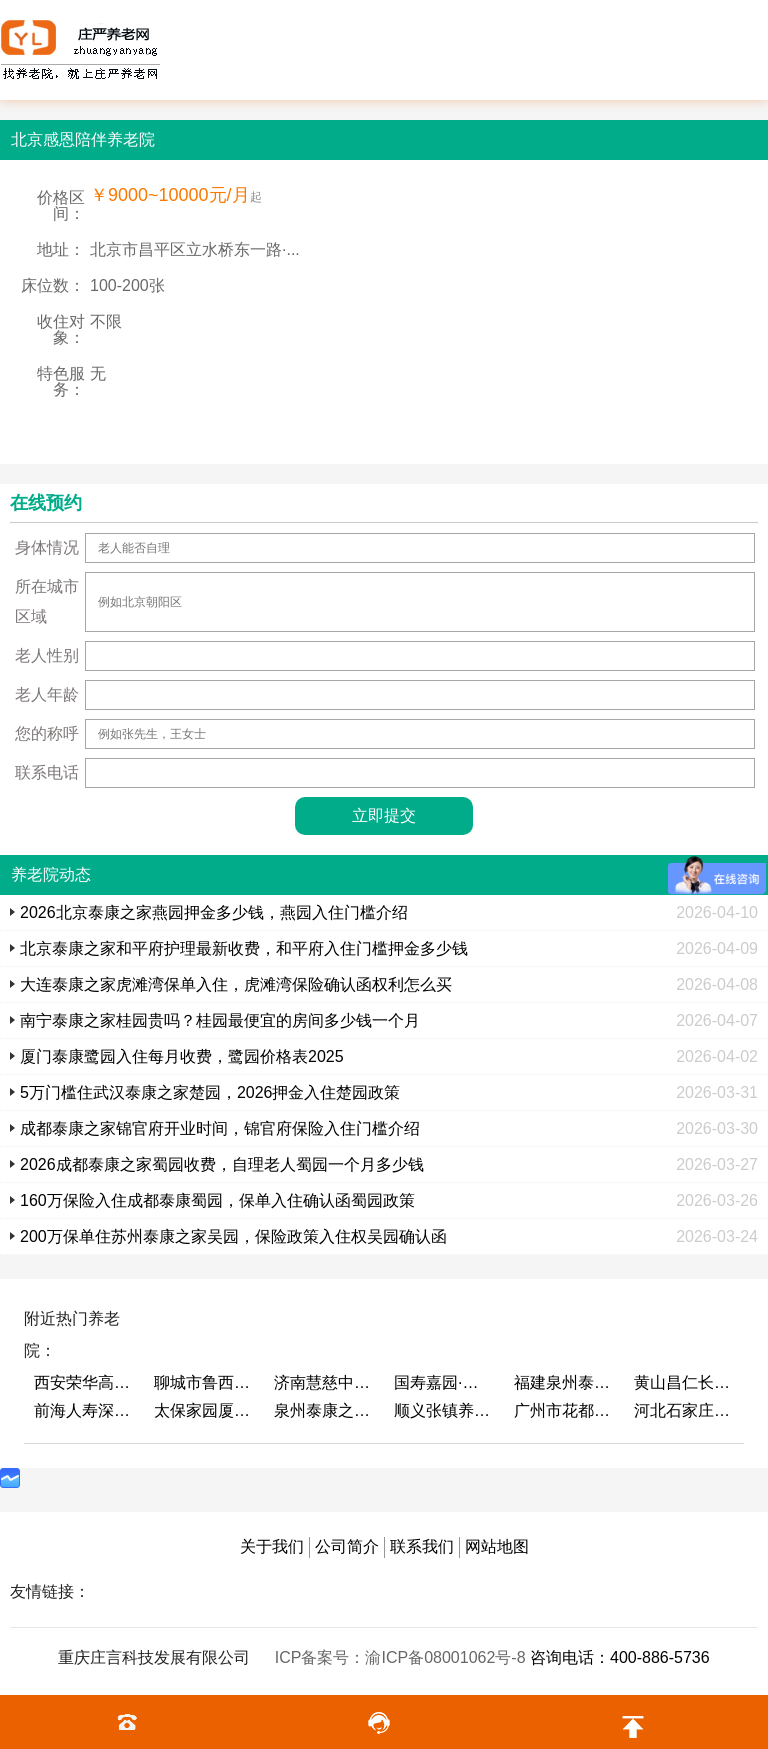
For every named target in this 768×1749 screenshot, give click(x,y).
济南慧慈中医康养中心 (324, 1382)
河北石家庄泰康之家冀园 (684, 1410)
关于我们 (272, 1546)
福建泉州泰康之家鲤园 (564, 1382)
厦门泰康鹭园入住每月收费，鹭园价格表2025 (182, 1056)
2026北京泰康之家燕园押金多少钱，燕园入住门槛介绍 (214, 912)
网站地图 (497, 1546)
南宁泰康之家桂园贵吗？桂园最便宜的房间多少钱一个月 (220, 1020)
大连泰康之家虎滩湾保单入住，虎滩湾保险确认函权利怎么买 (236, 984)
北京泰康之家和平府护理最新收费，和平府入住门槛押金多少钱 (244, 948)
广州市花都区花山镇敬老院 (564, 1410)
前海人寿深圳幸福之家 (84, 1410)
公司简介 (347, 1546)
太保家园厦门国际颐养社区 (204, 1410)
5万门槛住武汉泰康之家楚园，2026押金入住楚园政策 (210, 1092)
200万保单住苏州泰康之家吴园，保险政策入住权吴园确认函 (233, 1236)
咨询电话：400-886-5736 (620, 1657)
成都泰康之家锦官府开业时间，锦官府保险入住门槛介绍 (220, 1128)
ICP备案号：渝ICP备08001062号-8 (402, 1657)
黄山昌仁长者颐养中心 (684, 1382)
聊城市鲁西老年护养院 (204, 1382)
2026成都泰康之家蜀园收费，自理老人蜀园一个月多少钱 (222, 1164)
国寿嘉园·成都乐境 (444, 1382)
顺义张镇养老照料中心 (444, 1410)
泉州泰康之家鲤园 (324, 1410)
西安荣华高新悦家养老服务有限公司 (84, 1382)
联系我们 (422, 1546)
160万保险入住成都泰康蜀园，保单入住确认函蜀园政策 (217, 1200)
